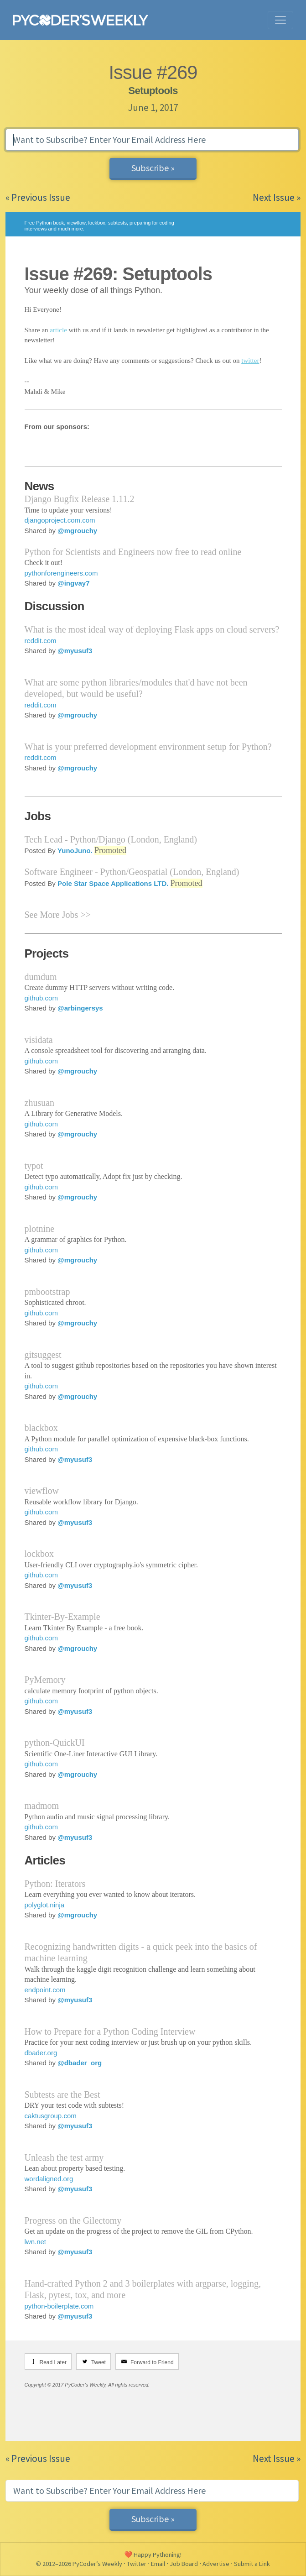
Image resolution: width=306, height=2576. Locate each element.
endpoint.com (45, 1990)
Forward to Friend (152, 2362)
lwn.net (36, 2242)
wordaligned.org (49, 2179)
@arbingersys (80, 1008)
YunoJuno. (75, 850)
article (58, 330)
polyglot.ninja (45, 1905)
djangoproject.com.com (60, 520)
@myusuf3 (74, 650)
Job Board (184, 2564)
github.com (41, 998)
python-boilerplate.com (59, 2306)
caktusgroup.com (51, 2116)
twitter (250, 360)
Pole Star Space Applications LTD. (112, 883)
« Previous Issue (37, 197)
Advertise (215, 2564)
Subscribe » (153, 167)
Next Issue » (277, 197)
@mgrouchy (77, 530)
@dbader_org (79, 2063)
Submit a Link (252, 2564)
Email (158, 2564)
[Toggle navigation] (280, 20)
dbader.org (41, 2053)
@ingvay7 (73, 583)
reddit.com (41, 640)
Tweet (98, 2362)
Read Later (53, 2362)
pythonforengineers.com (61, 573)
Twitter (136, 2564)
